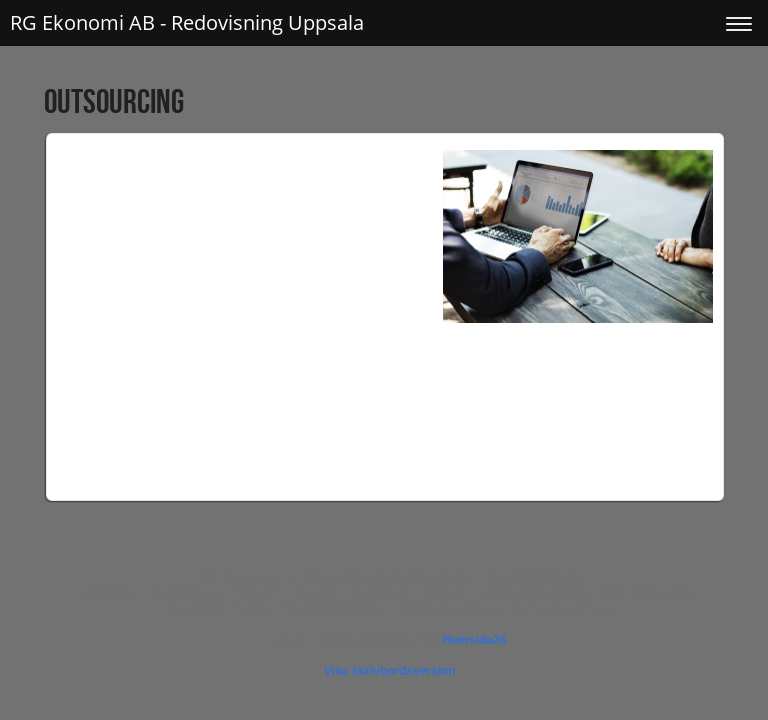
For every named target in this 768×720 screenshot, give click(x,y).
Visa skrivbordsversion (390, 671)
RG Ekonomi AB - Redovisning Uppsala (187, 22)
